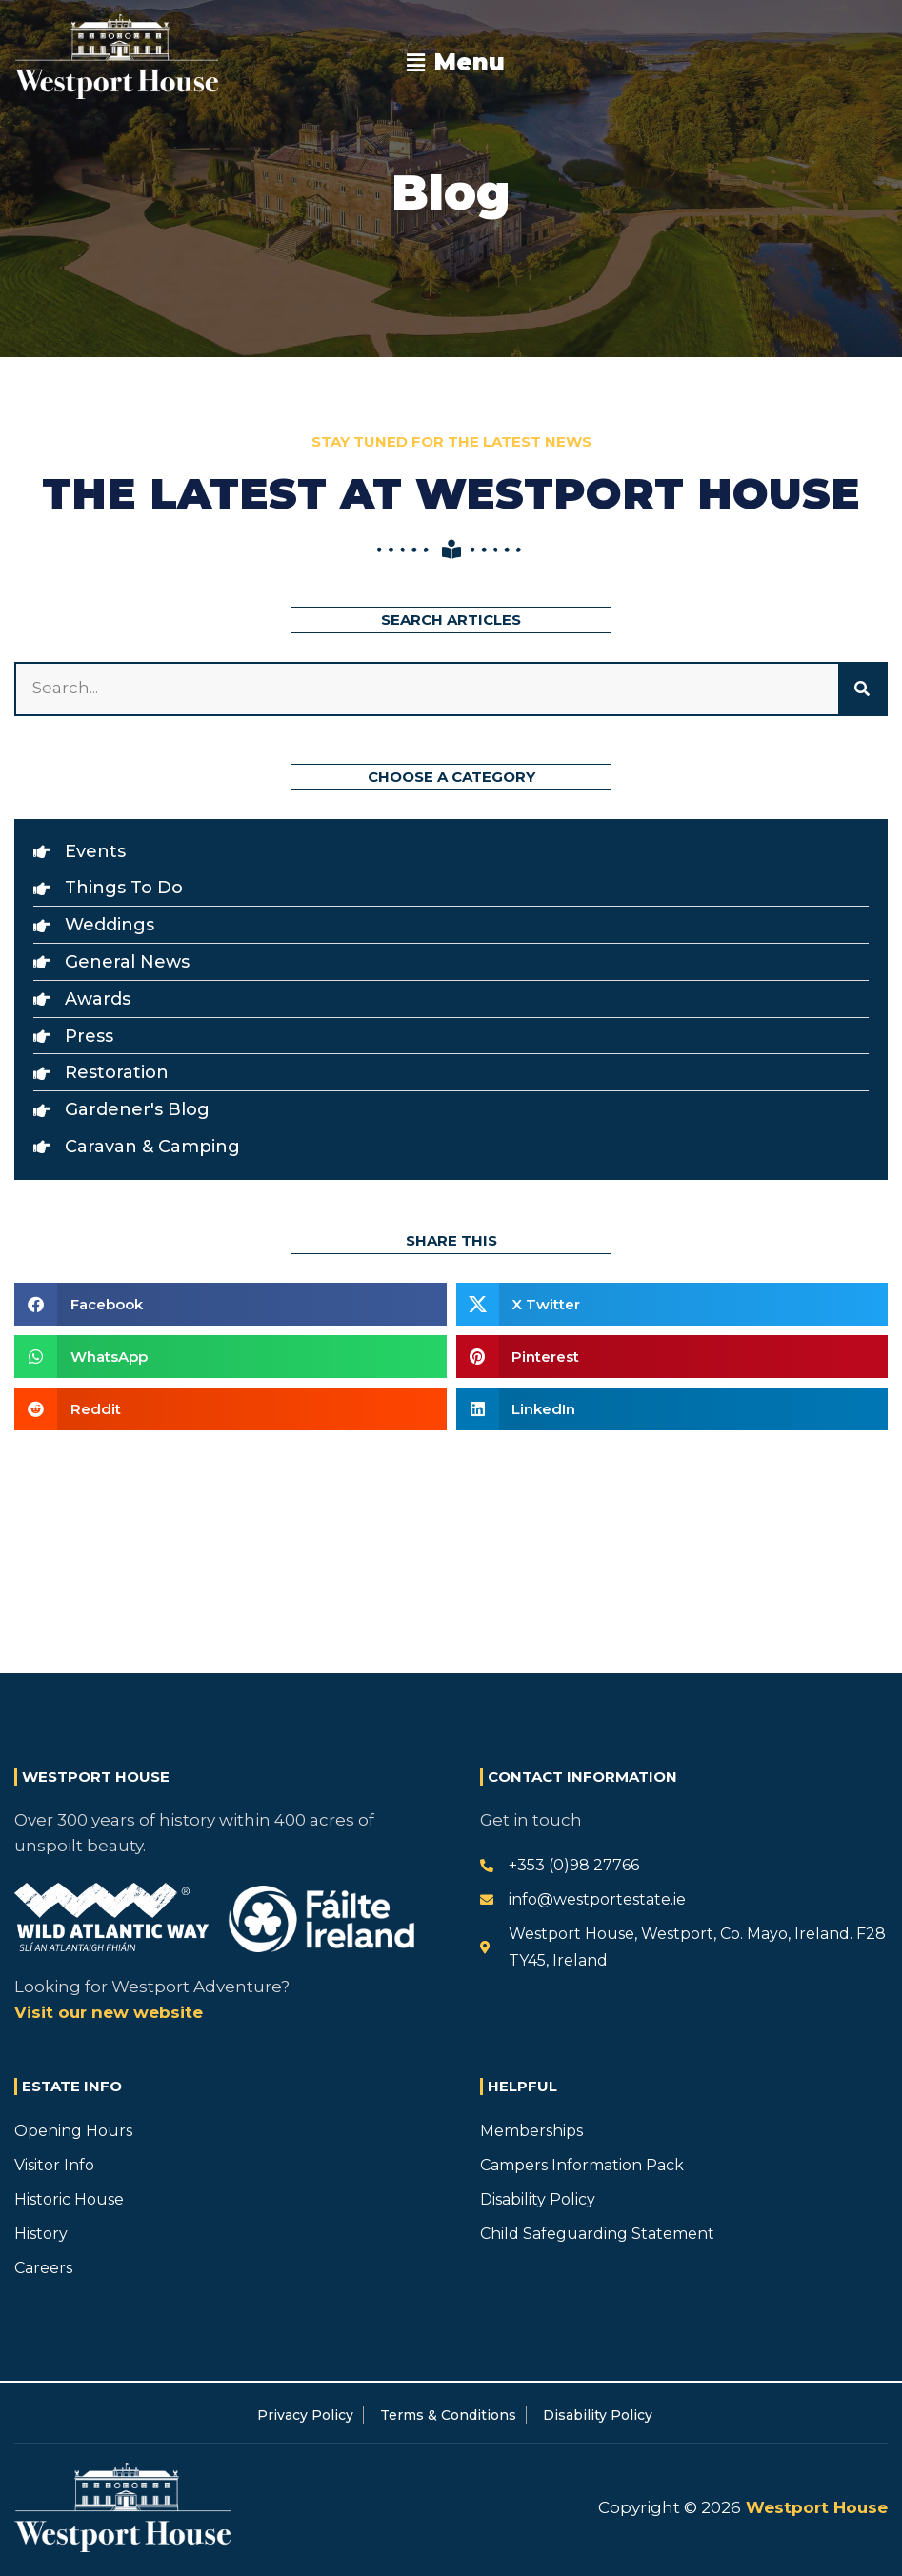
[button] (455, 62)
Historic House (69, 2199)
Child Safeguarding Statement (597, 2234)
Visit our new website (108, 2012)
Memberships (531, 2131)
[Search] (862, 688)
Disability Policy (537, 2199)
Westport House (814, 2507)
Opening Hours (73, 2131)
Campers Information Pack (582, 2165)
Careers (43, 2268)
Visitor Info (54, 2165)
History (41, 2234)
